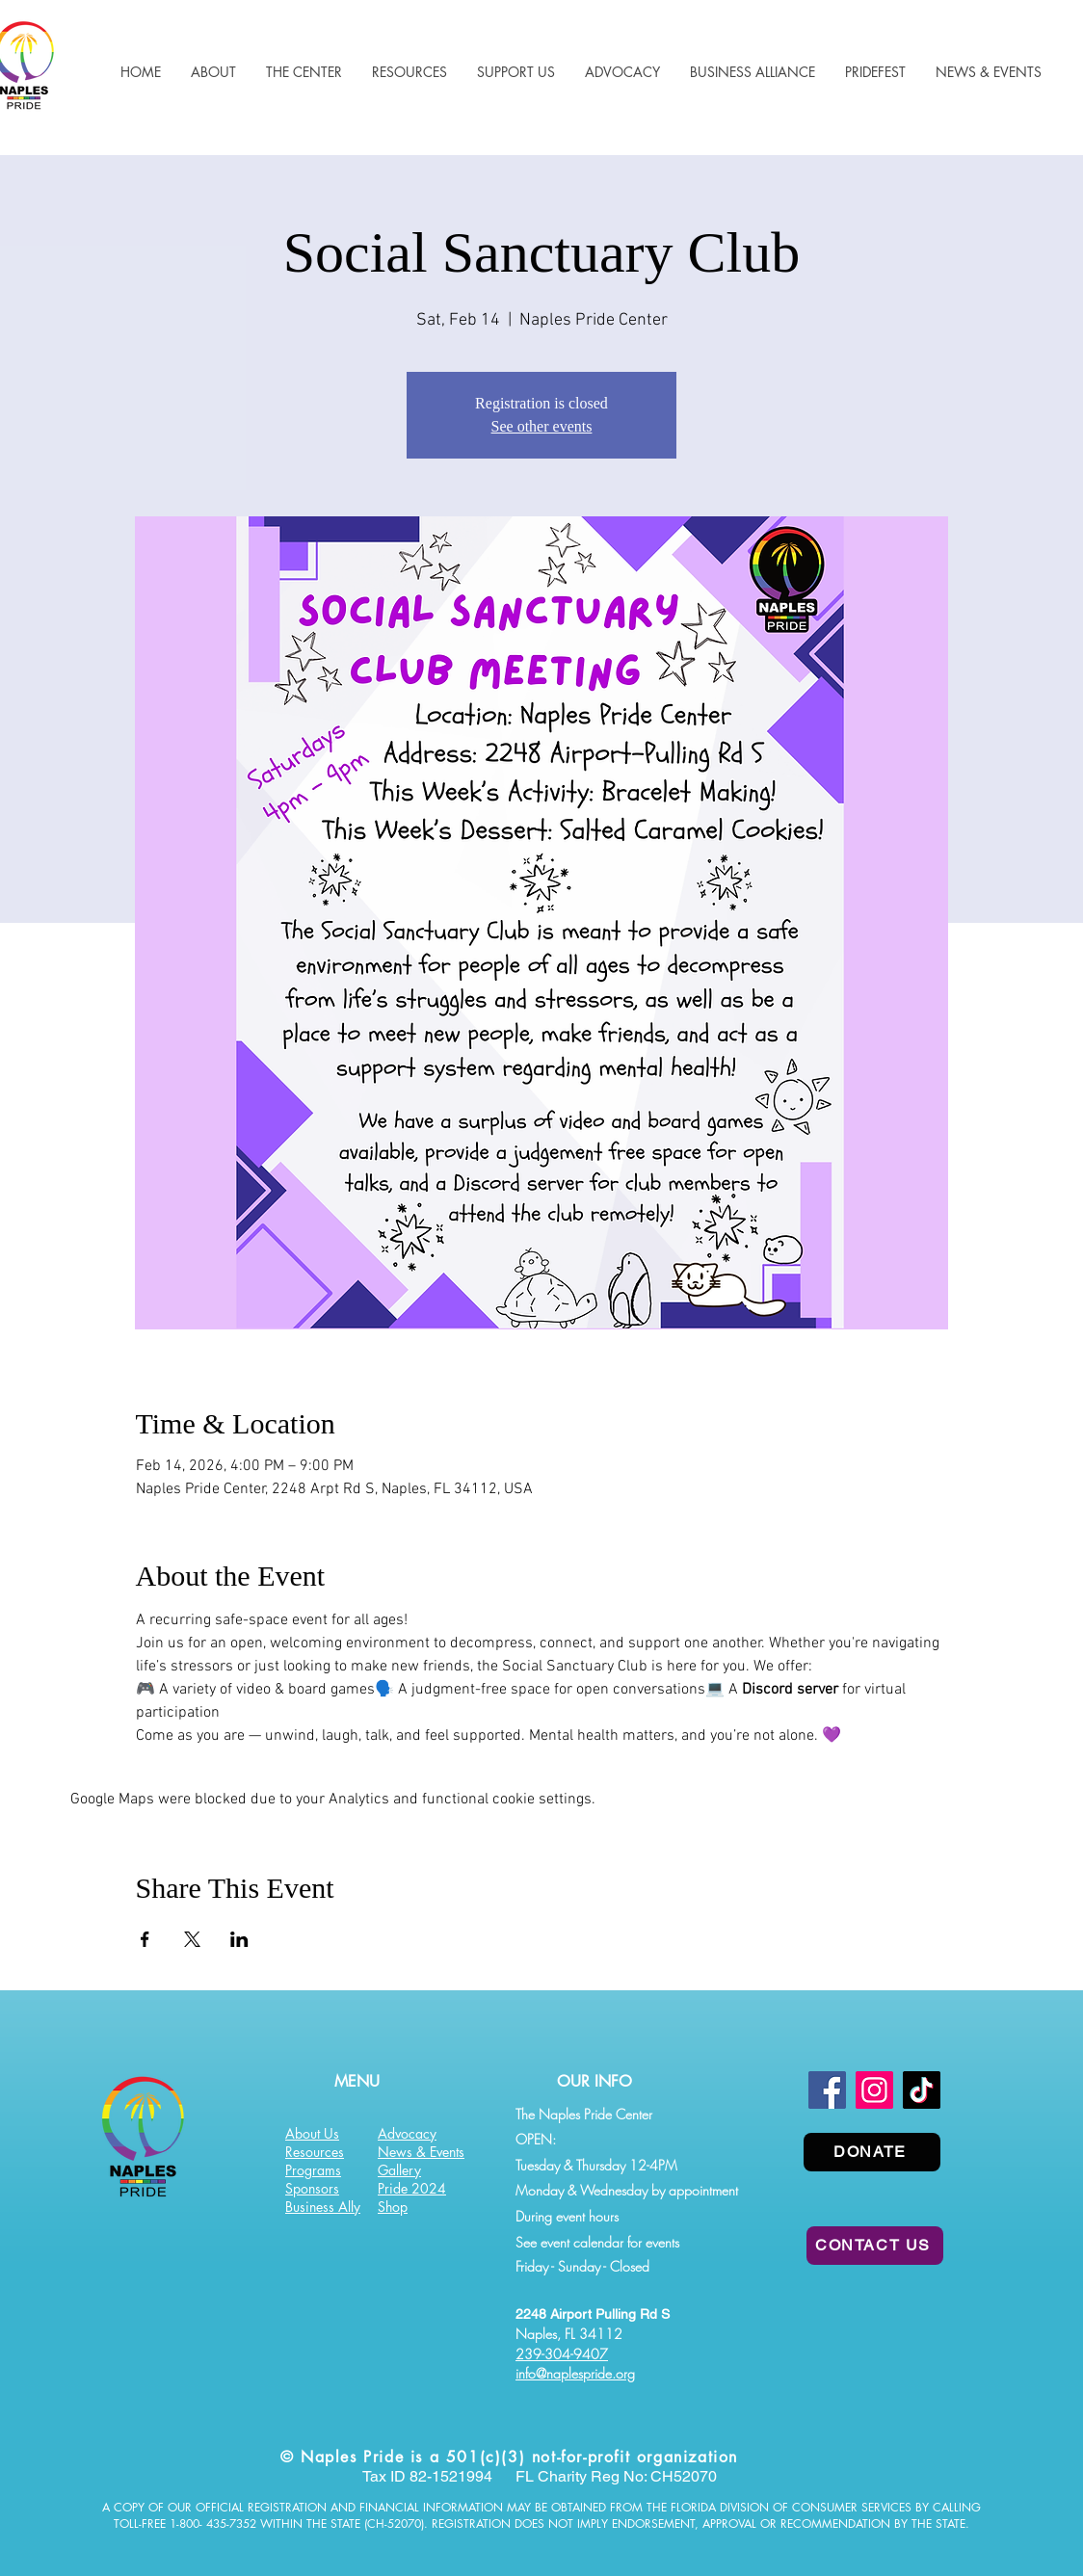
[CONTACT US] (874, 2245)
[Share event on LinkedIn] (239, 1939)
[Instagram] (874, 2090)
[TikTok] (921, 2090)
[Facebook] (827, 2090)
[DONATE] (872, 2152)
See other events (542, 426)
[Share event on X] (192, 1939)
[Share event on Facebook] (145, 1939)
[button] (409, 72)
